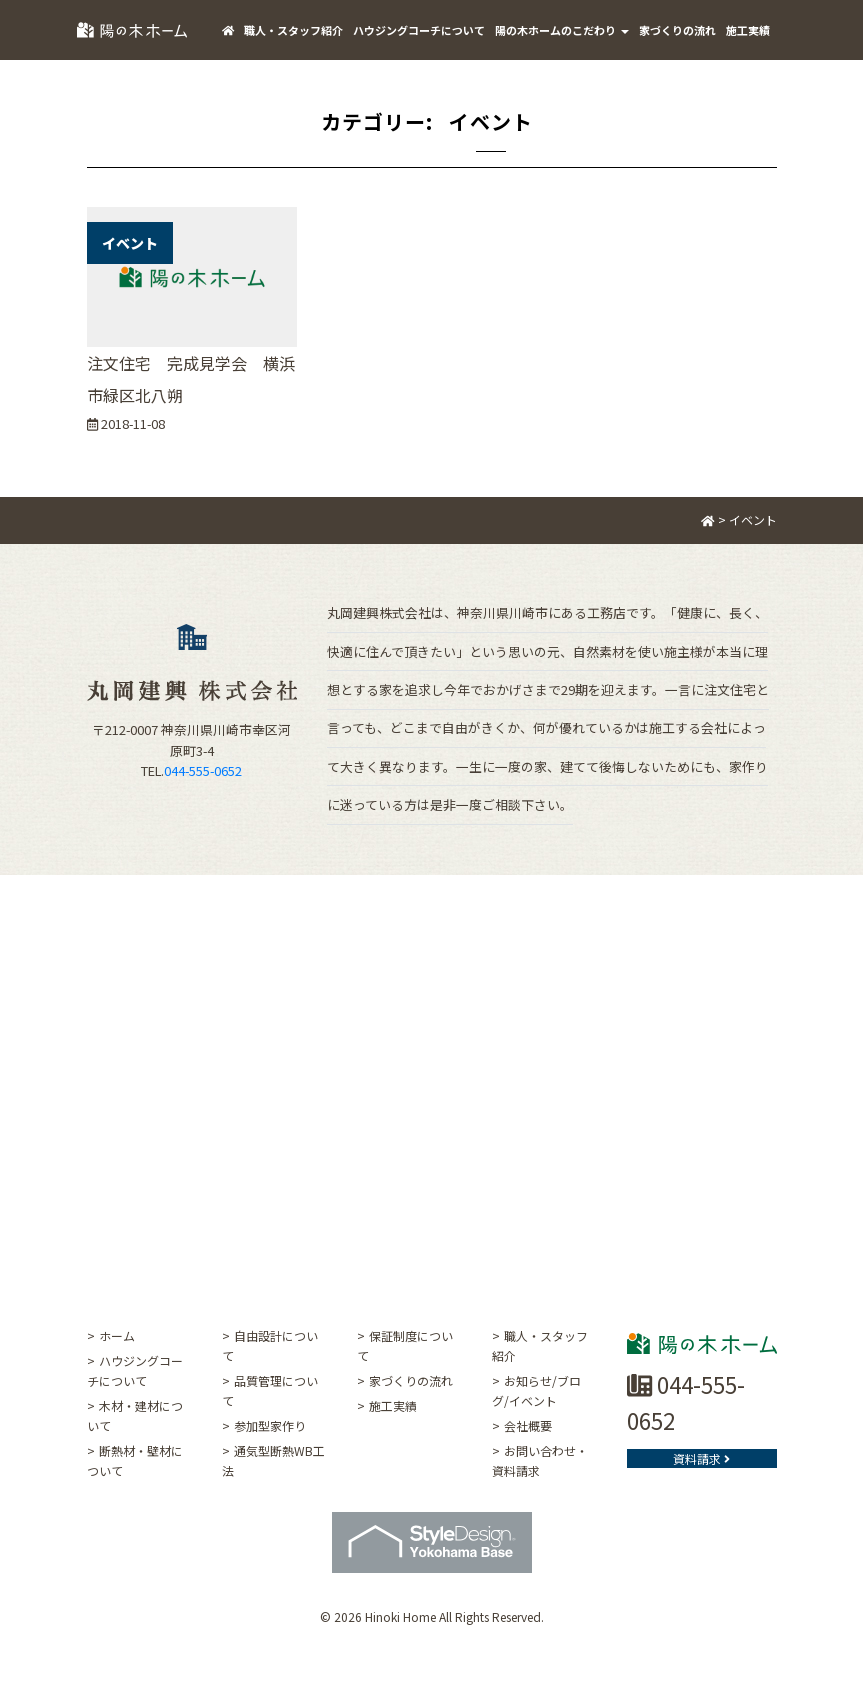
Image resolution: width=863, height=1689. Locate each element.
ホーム (117, 1335)
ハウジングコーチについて (419, 30)
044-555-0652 (203, 770)
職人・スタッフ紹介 (293, 30)
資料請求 (701, 1458)
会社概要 (528, 1425)
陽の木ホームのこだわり (562, 30)
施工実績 (748, 30)
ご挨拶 (238, 90)
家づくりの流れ (677, 30)
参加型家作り (270, 1425)
